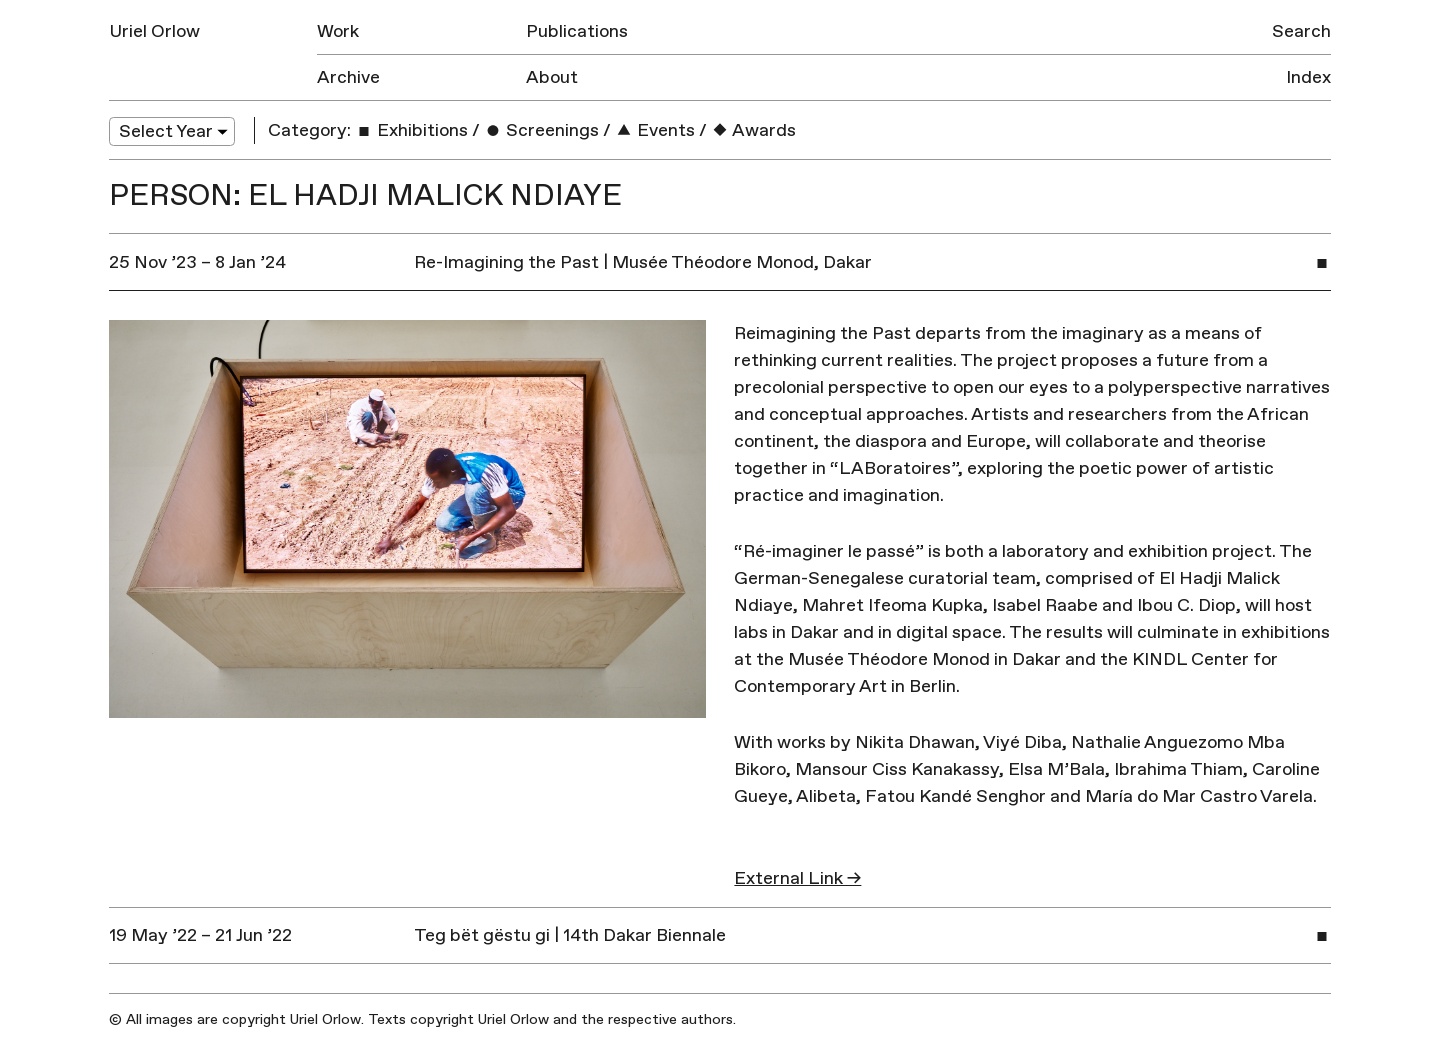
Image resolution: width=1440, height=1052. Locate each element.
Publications (577, 31)
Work (338, 31)
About (552, 77)
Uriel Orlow (154, 31)
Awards (753, 130)
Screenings (541, 130)
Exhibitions (411, 130)
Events (655, 130)
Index (1308, 77)
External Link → (797, 878)
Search (1301, 31)
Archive (348, 77)
